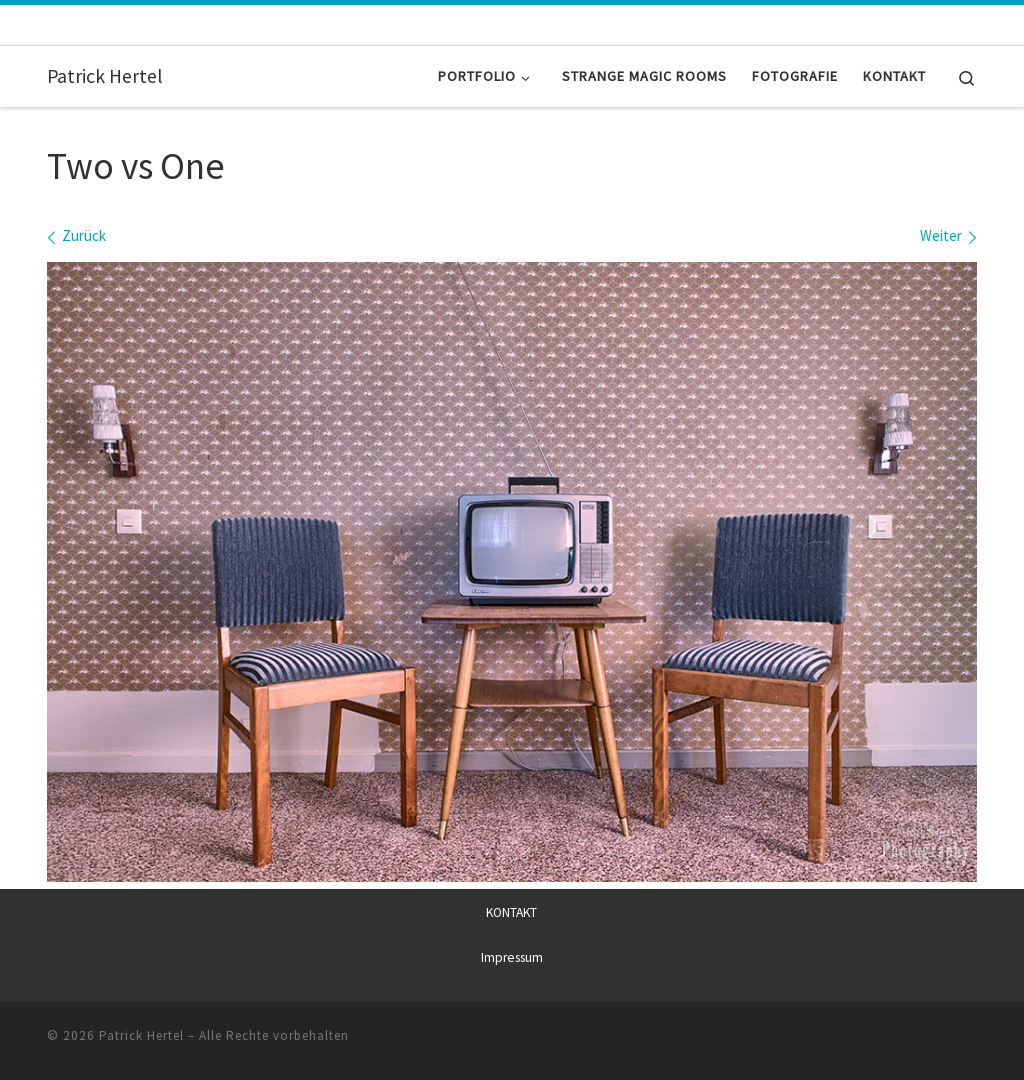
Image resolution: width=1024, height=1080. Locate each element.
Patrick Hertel (141, 1035)
